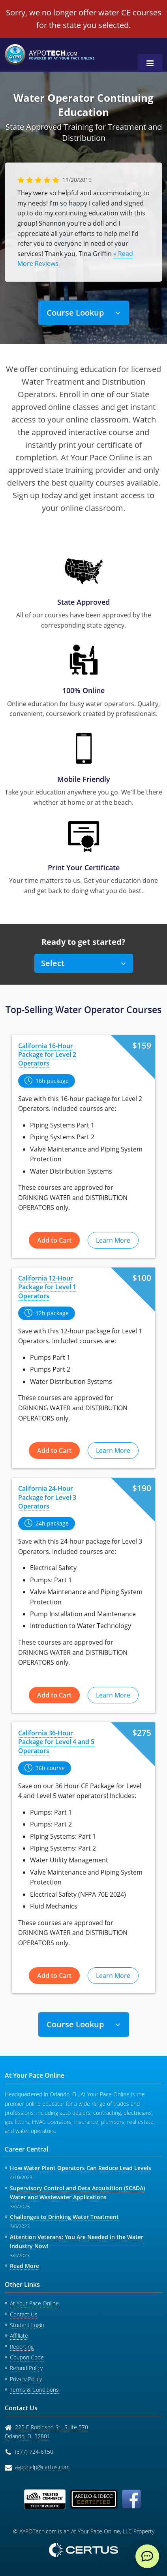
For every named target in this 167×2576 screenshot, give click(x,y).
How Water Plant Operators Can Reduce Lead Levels (80, 2168)
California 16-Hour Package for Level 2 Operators (47, 1054)
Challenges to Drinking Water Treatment (64, 2217)
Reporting (22, 2346)
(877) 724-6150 (34, 2451)
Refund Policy (26, 2368)
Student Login (27, 2325)
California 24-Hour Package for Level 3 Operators (47, 1497)
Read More (24, 2265)
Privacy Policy (26, 2379)
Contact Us (24, 2314)
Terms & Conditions (34, 2389)
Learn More (113, 1240)
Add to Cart (54, 1240)
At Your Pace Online (34, 2303)
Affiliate (19, 2335)
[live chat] (147, 2556)
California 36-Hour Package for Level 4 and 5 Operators (56, 1742)
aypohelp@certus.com (42, 2467)
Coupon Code (27, 2357)
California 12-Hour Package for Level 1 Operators (47, 1287)
